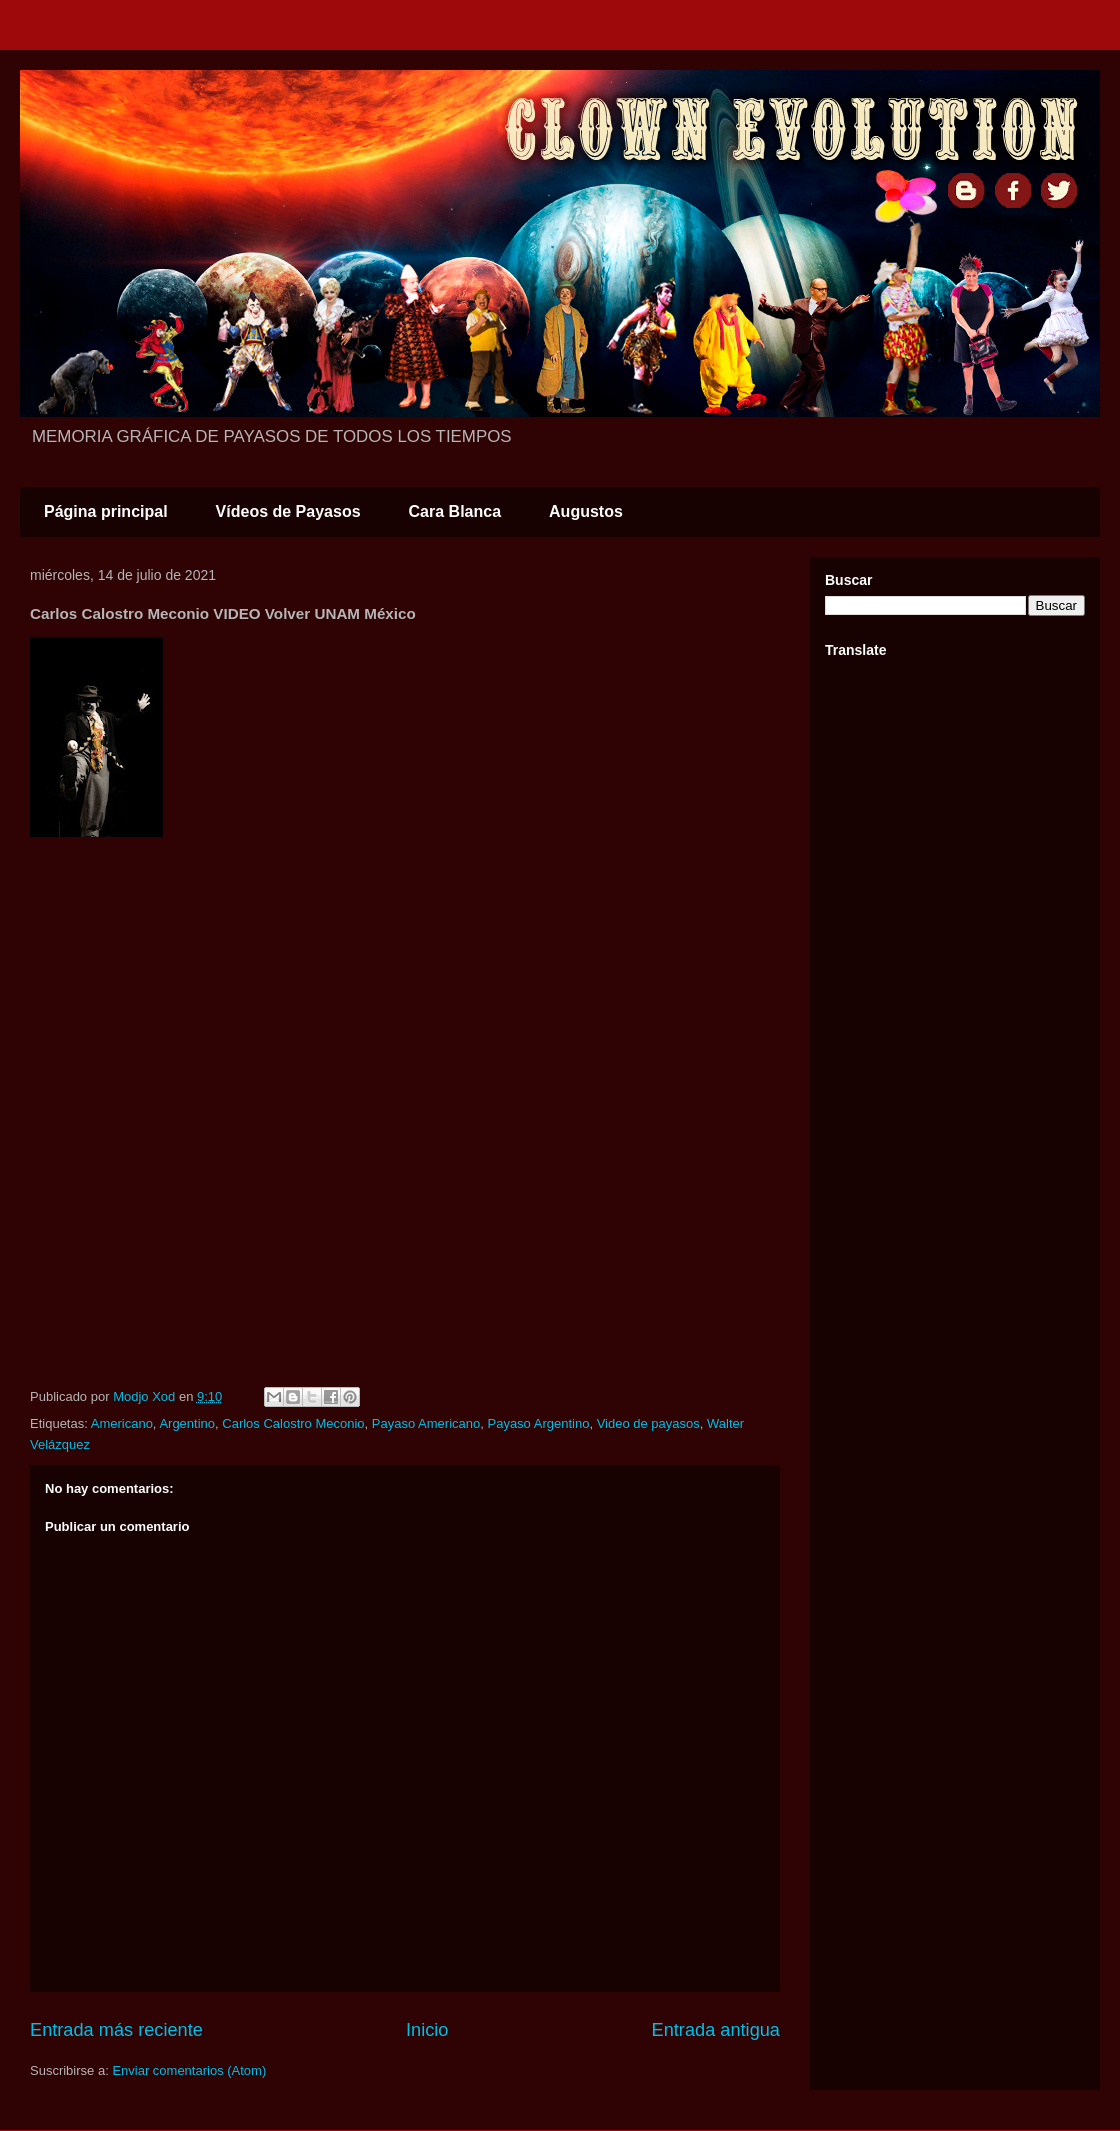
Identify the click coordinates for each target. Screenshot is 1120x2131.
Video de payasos (648, 1423)
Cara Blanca (455, 511)
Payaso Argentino (538, 1423)
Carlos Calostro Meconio (293, 1423)
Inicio (427, 2030)
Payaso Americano (426, 1423)
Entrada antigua (716, 2030)
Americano (122, 1423)
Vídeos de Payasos (288, 511)
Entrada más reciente (116, 2030)
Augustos (586, 511)
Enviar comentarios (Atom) (189, 2070)
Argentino (187, 1423)
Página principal (106, 511)
